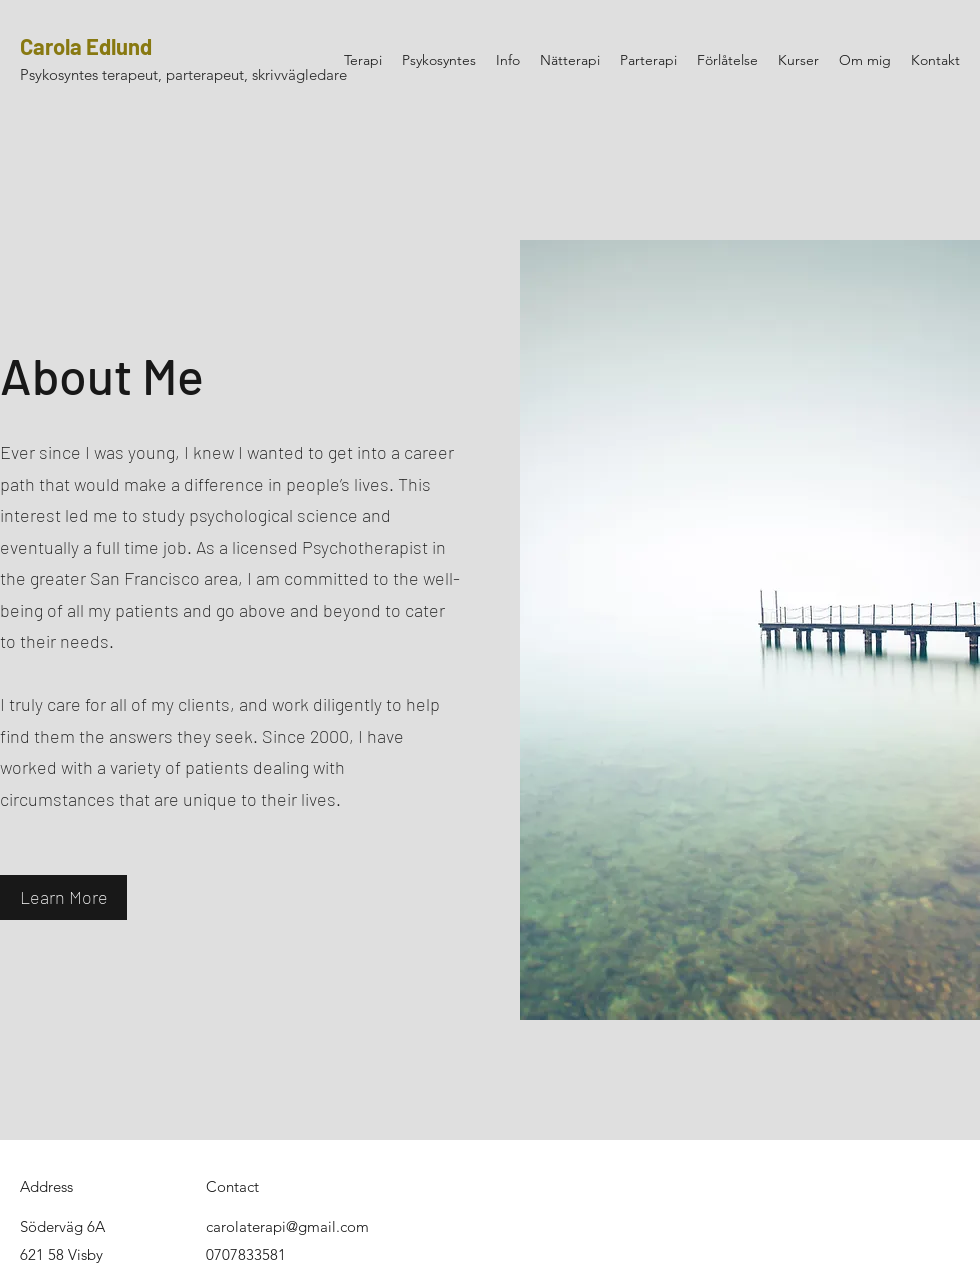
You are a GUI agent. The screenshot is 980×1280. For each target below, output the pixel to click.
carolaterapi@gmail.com (287, 1226)
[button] (63, 897)
